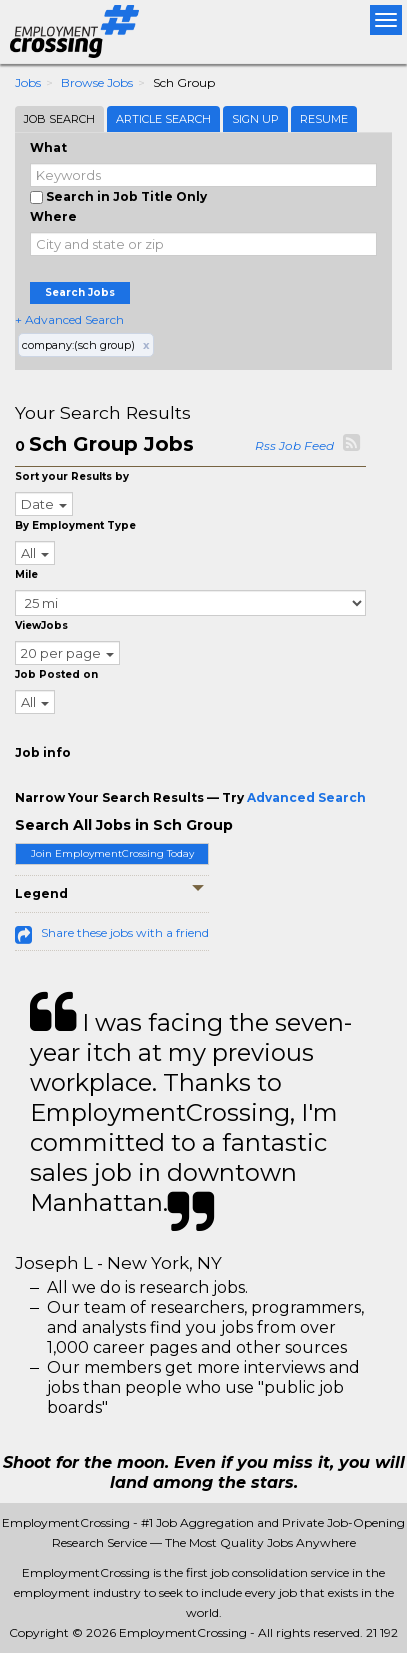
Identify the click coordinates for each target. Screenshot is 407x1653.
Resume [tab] (324, 119)
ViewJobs (41, 625)
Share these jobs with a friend (125, 932)
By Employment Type (75, 525)
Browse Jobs (97, 82)
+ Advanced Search (69, 319)
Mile (26, 574)
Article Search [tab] (163, 119)
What (48, 147)
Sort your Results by (72, 476)
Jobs (28, 82)
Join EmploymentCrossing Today (112, 853)
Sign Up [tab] (255, 119)
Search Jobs (80, 292)
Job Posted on (56, 674)
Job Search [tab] (59, 119)
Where (53, 216)
